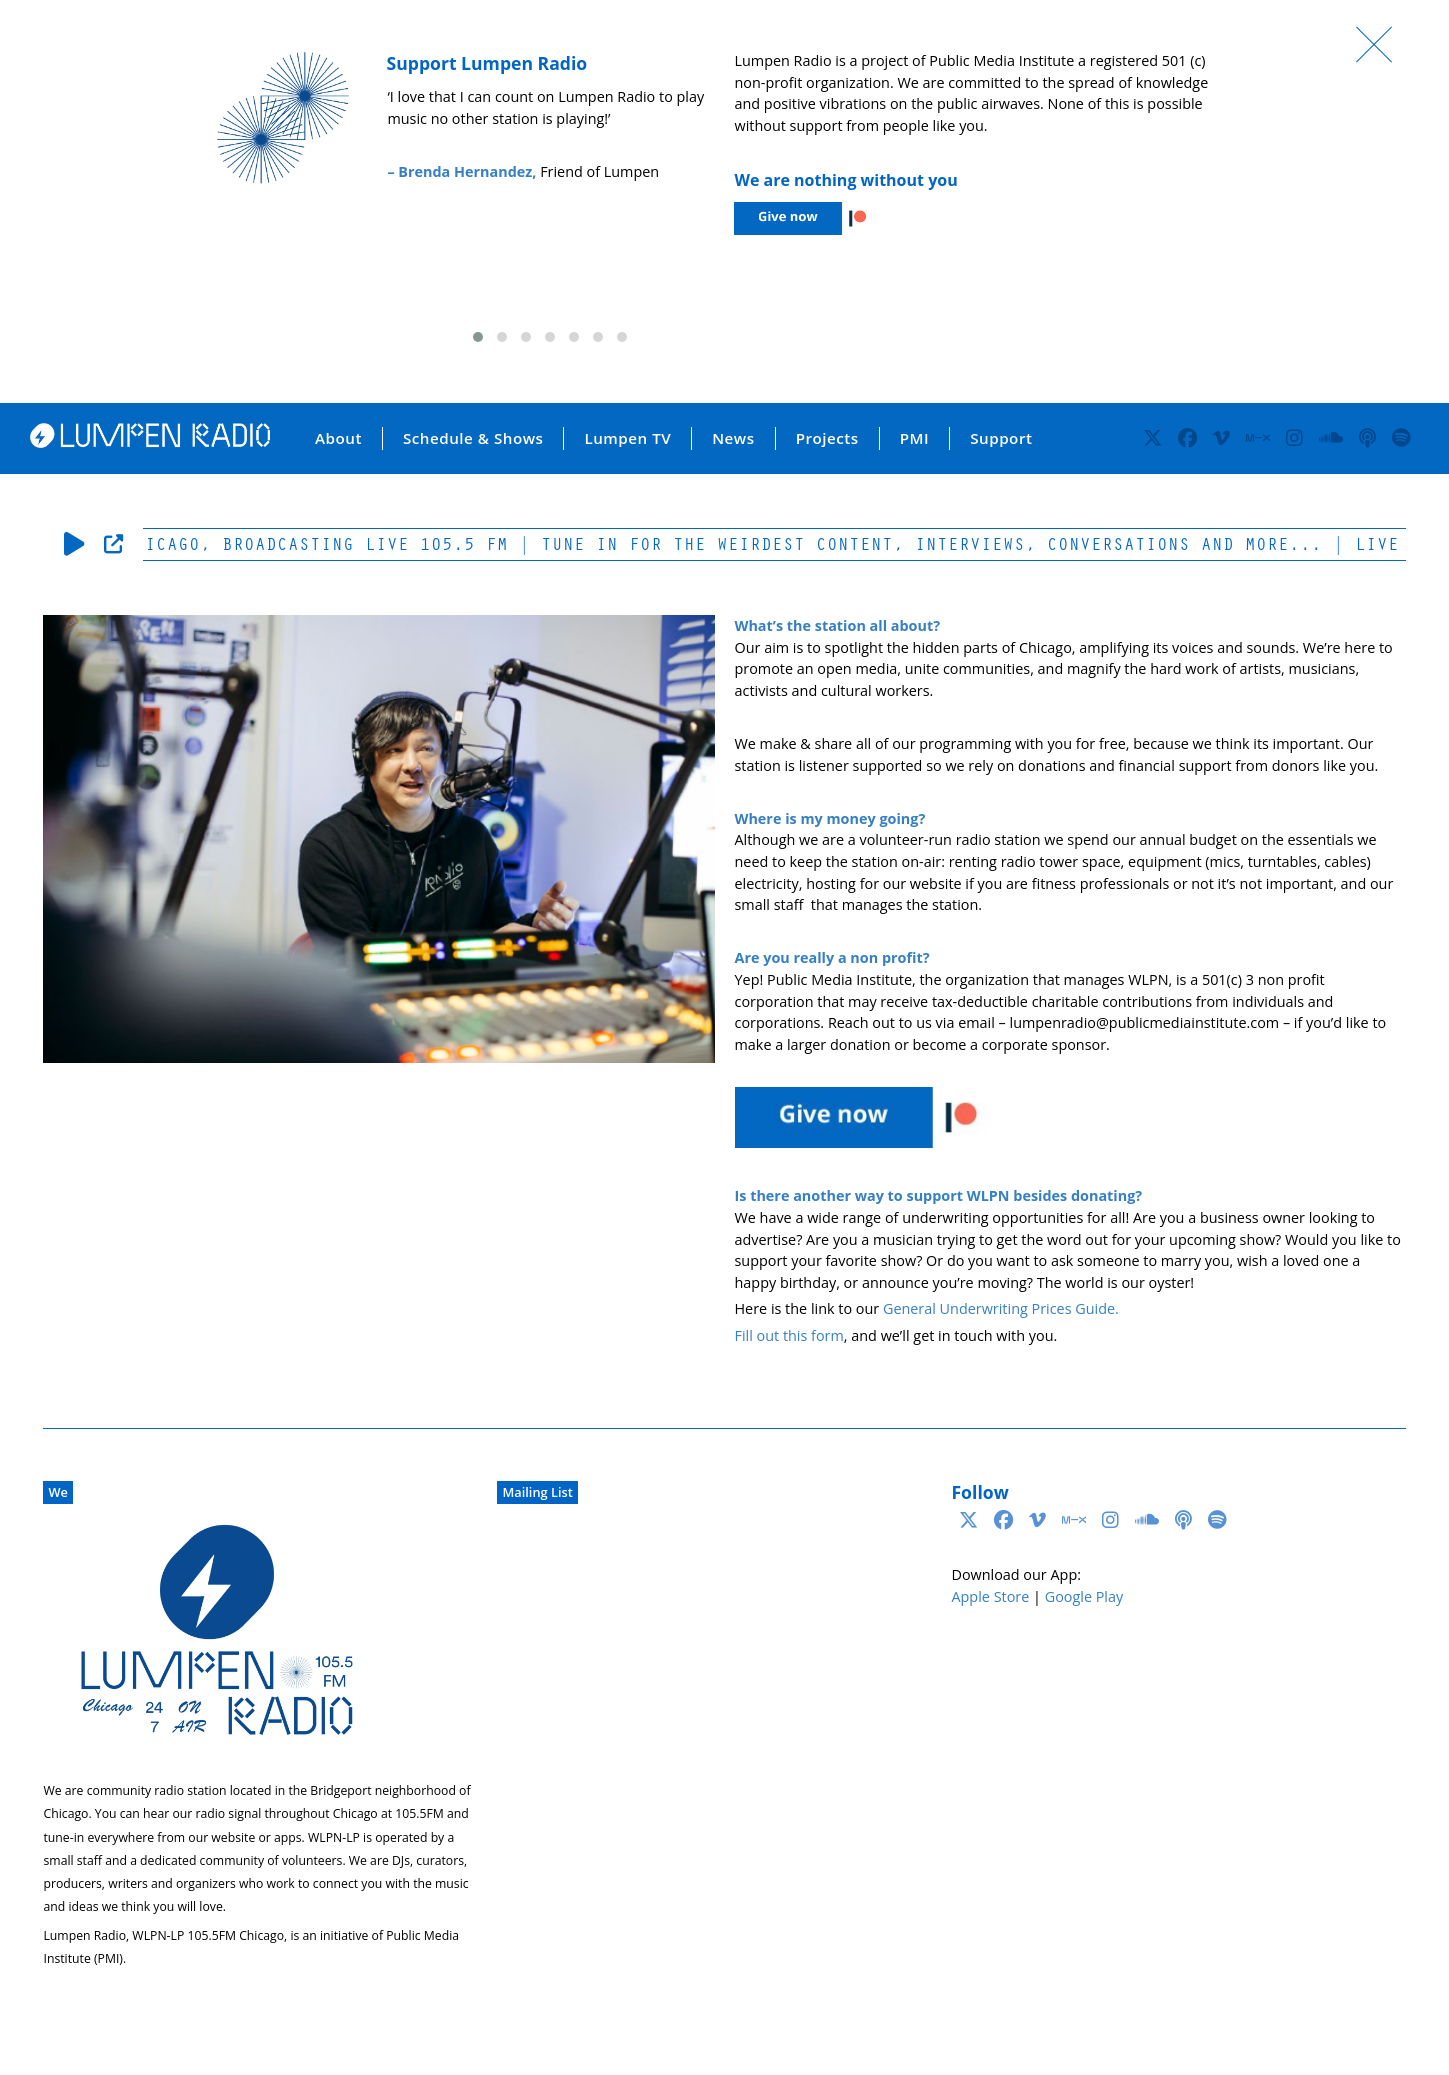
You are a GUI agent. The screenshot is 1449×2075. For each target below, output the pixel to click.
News (733, 438)
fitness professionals (1101, 883)
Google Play (1084, 1596)
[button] (478, 337)
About (338, 438)
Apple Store (990, 1596)
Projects (827, 438)
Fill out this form (789, 1335)
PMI (914, 438)
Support (1001, 438)
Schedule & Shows (473, 438)
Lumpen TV (627, 438)
